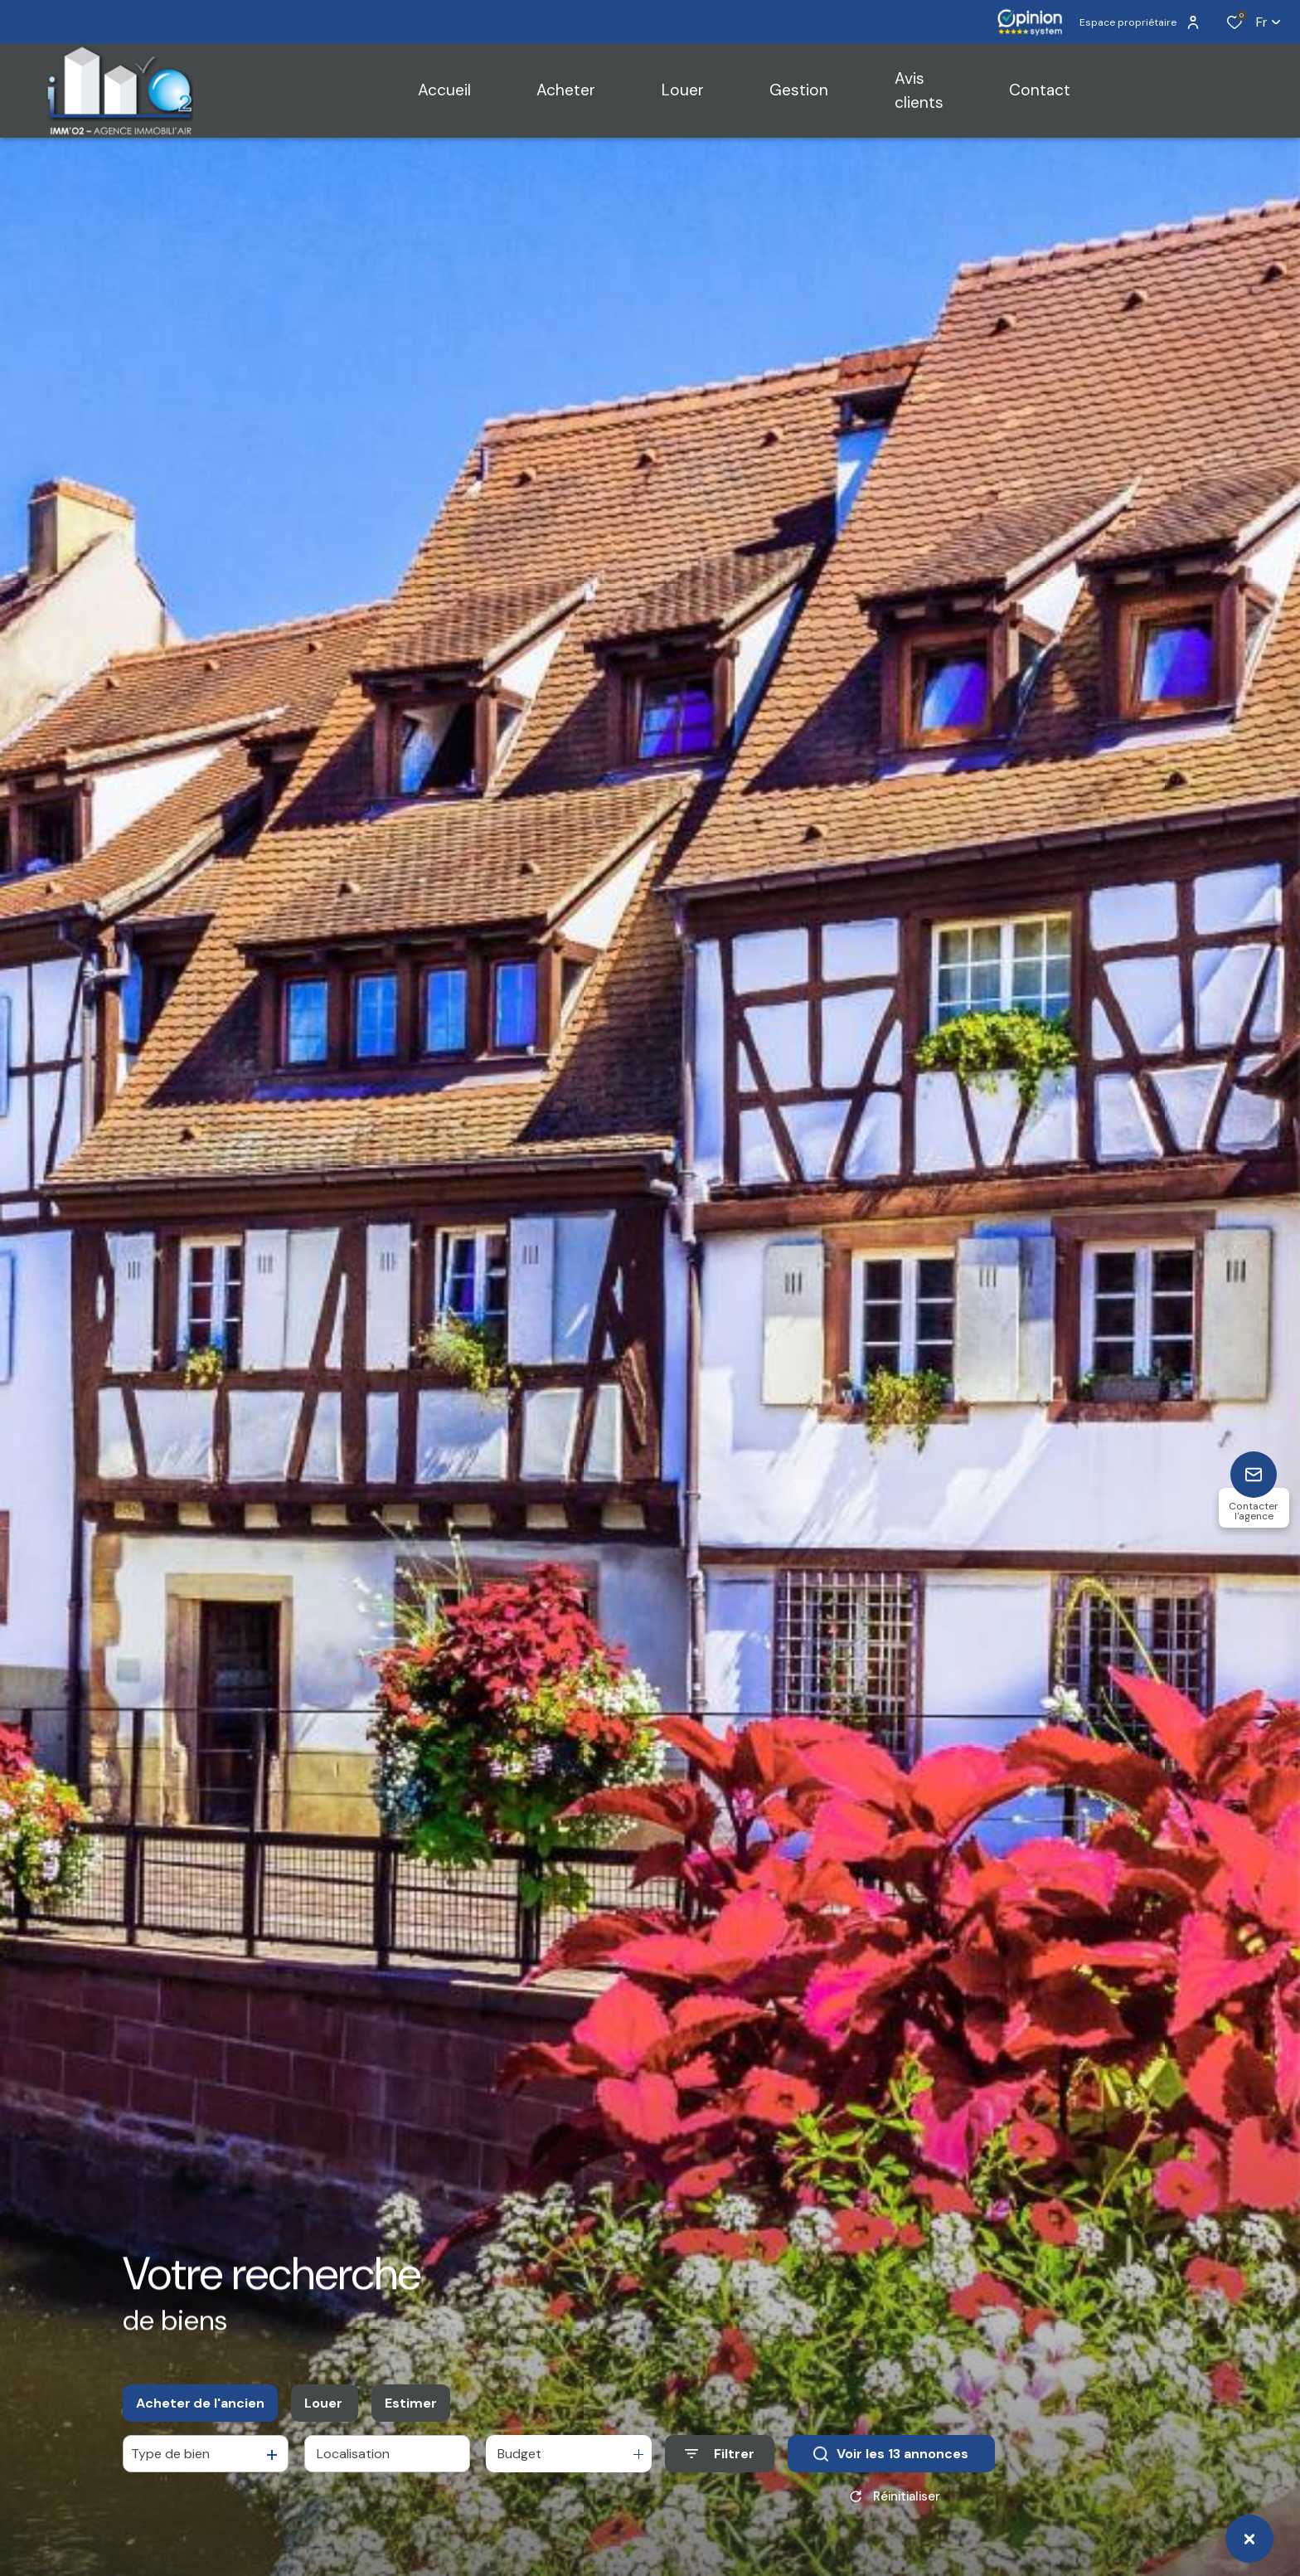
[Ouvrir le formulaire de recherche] (719, 2464)
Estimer (411, 2413)
